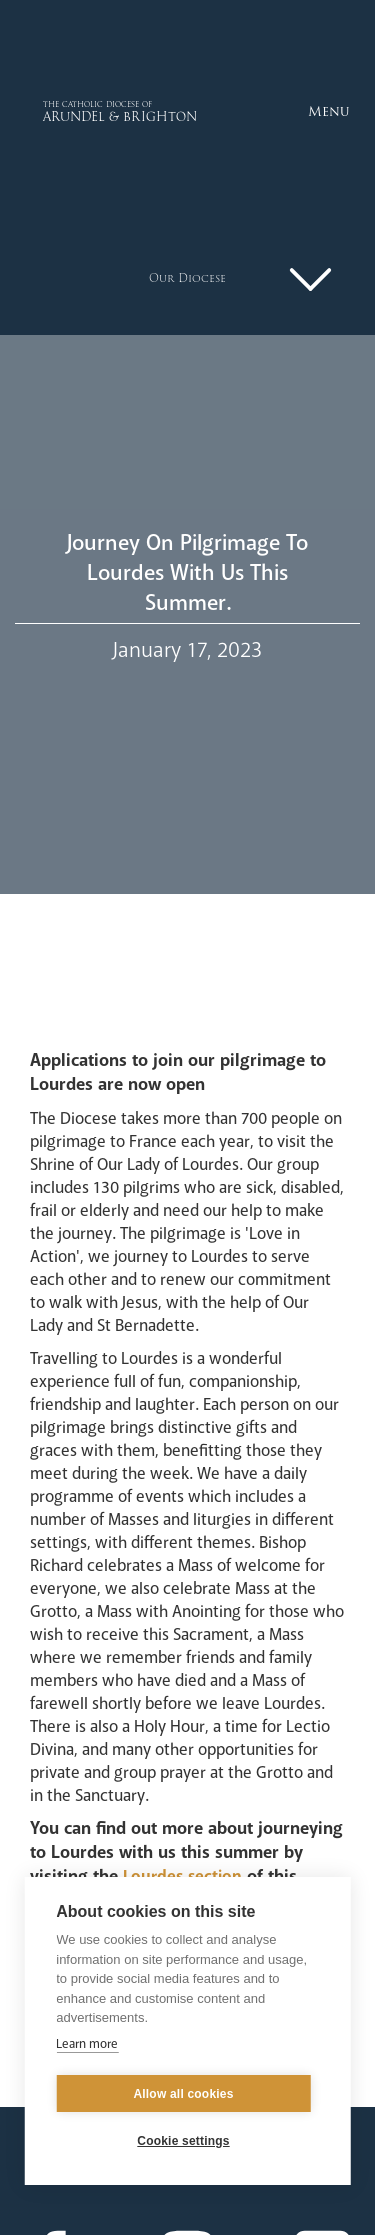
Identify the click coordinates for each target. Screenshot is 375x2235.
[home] (77, 111)
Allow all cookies (183, 2094)
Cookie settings (183, 2141)
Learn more (87, 2044)
